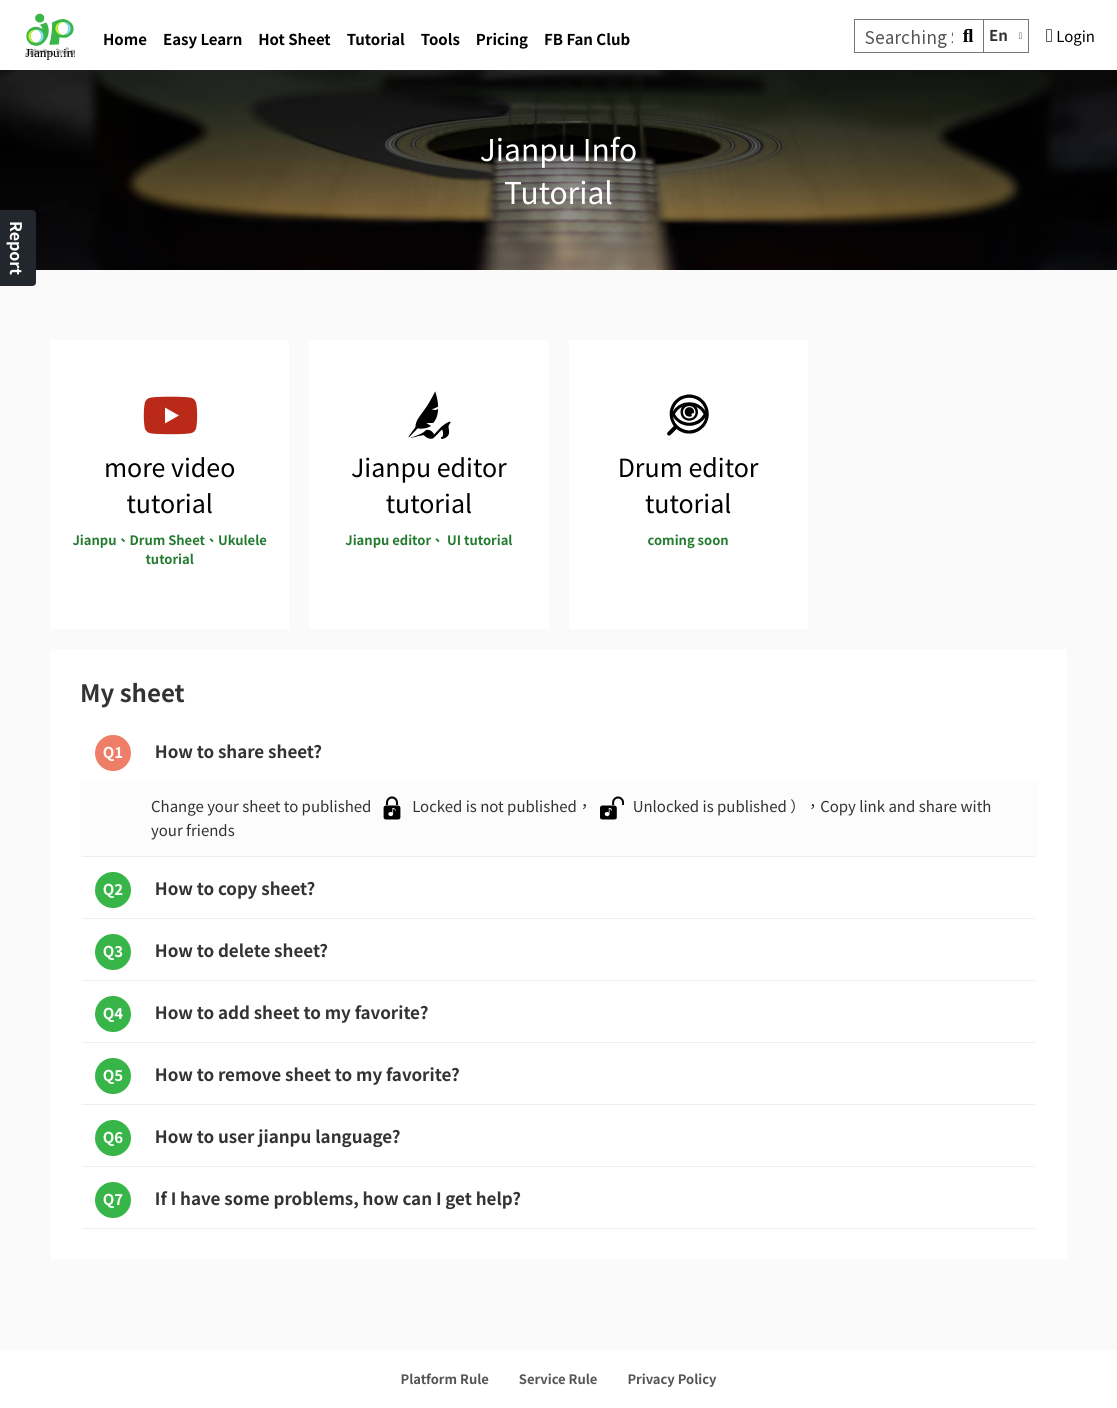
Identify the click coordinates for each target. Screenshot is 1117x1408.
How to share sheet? (208, 753)
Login (1070, 36)
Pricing (502, 39)
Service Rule (558, 1378)
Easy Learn (202, 39)
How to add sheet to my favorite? (261, 1014)
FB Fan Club (587, 39)
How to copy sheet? (205, 890)
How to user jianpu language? (248, 1138)
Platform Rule (445, 1378)
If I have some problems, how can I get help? (308, 1200)
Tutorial (376, 39)
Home (125, 39)
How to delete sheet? (211, 952)
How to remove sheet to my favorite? (277, 1076)
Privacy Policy (671, 1378)
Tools (440, 39)
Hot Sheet (294, 39)
